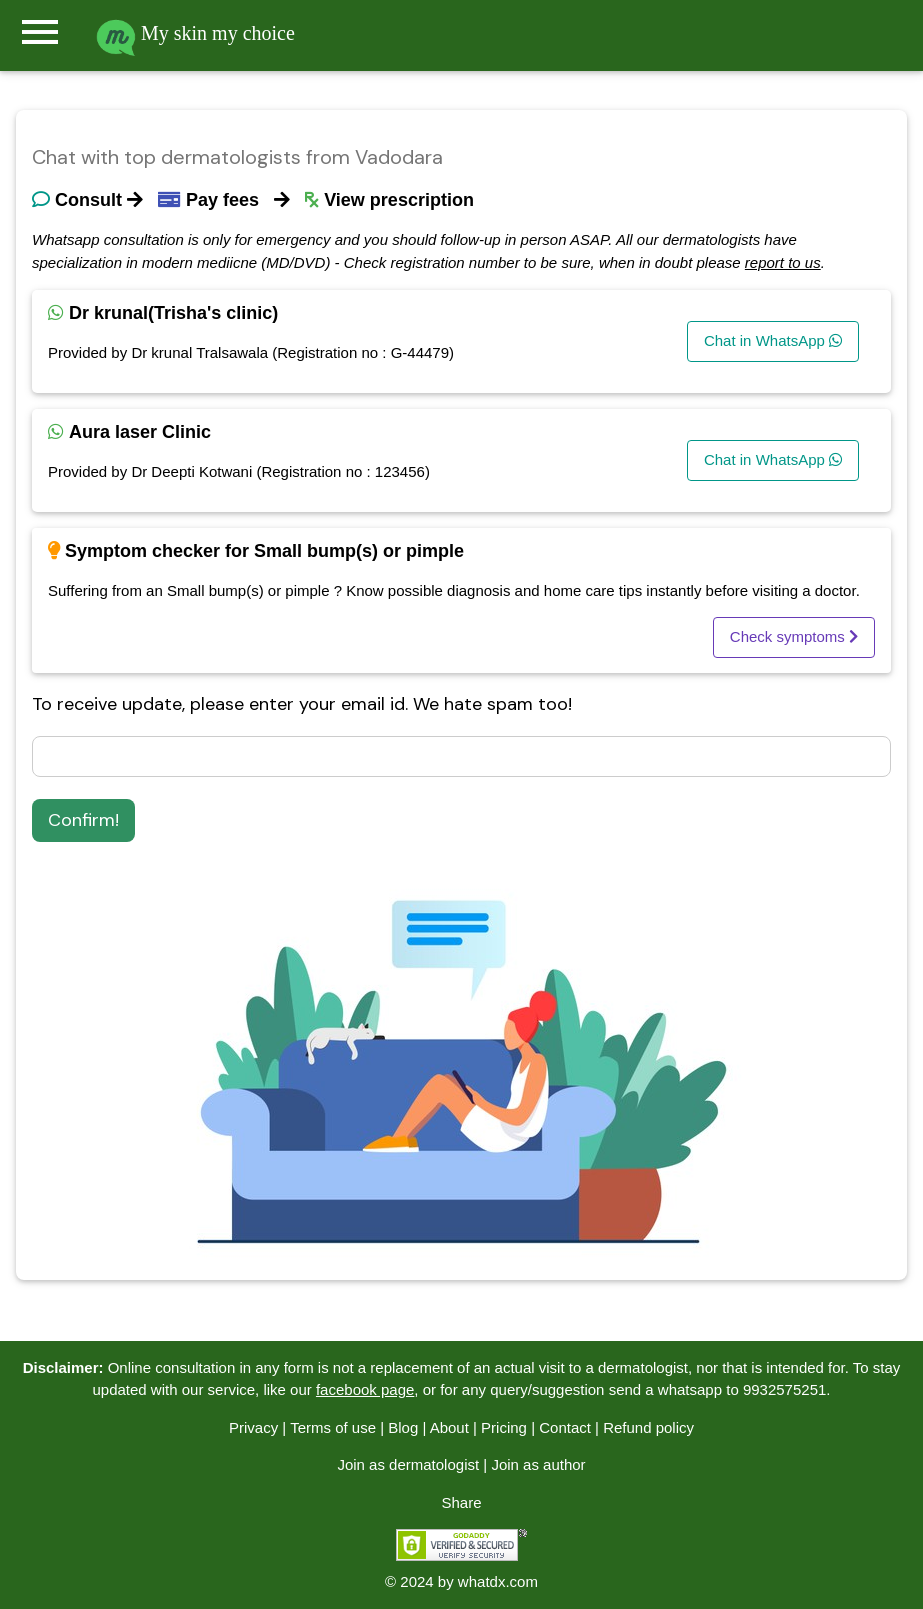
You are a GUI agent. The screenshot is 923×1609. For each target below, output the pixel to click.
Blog (403, 1427)
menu (40, 32)
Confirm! (83, 820)
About (449, 1427)
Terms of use (333, 1427)
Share (461, 1502)
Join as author (538, 1464)
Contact (565, 1427)
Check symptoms (794, 636)
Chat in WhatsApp (773, 340)
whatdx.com (498, 1581)
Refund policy (648, 1427)
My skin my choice (195, 33)
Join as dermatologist (408, 1464)
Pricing (504, 1427)
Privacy (253, 1427)
